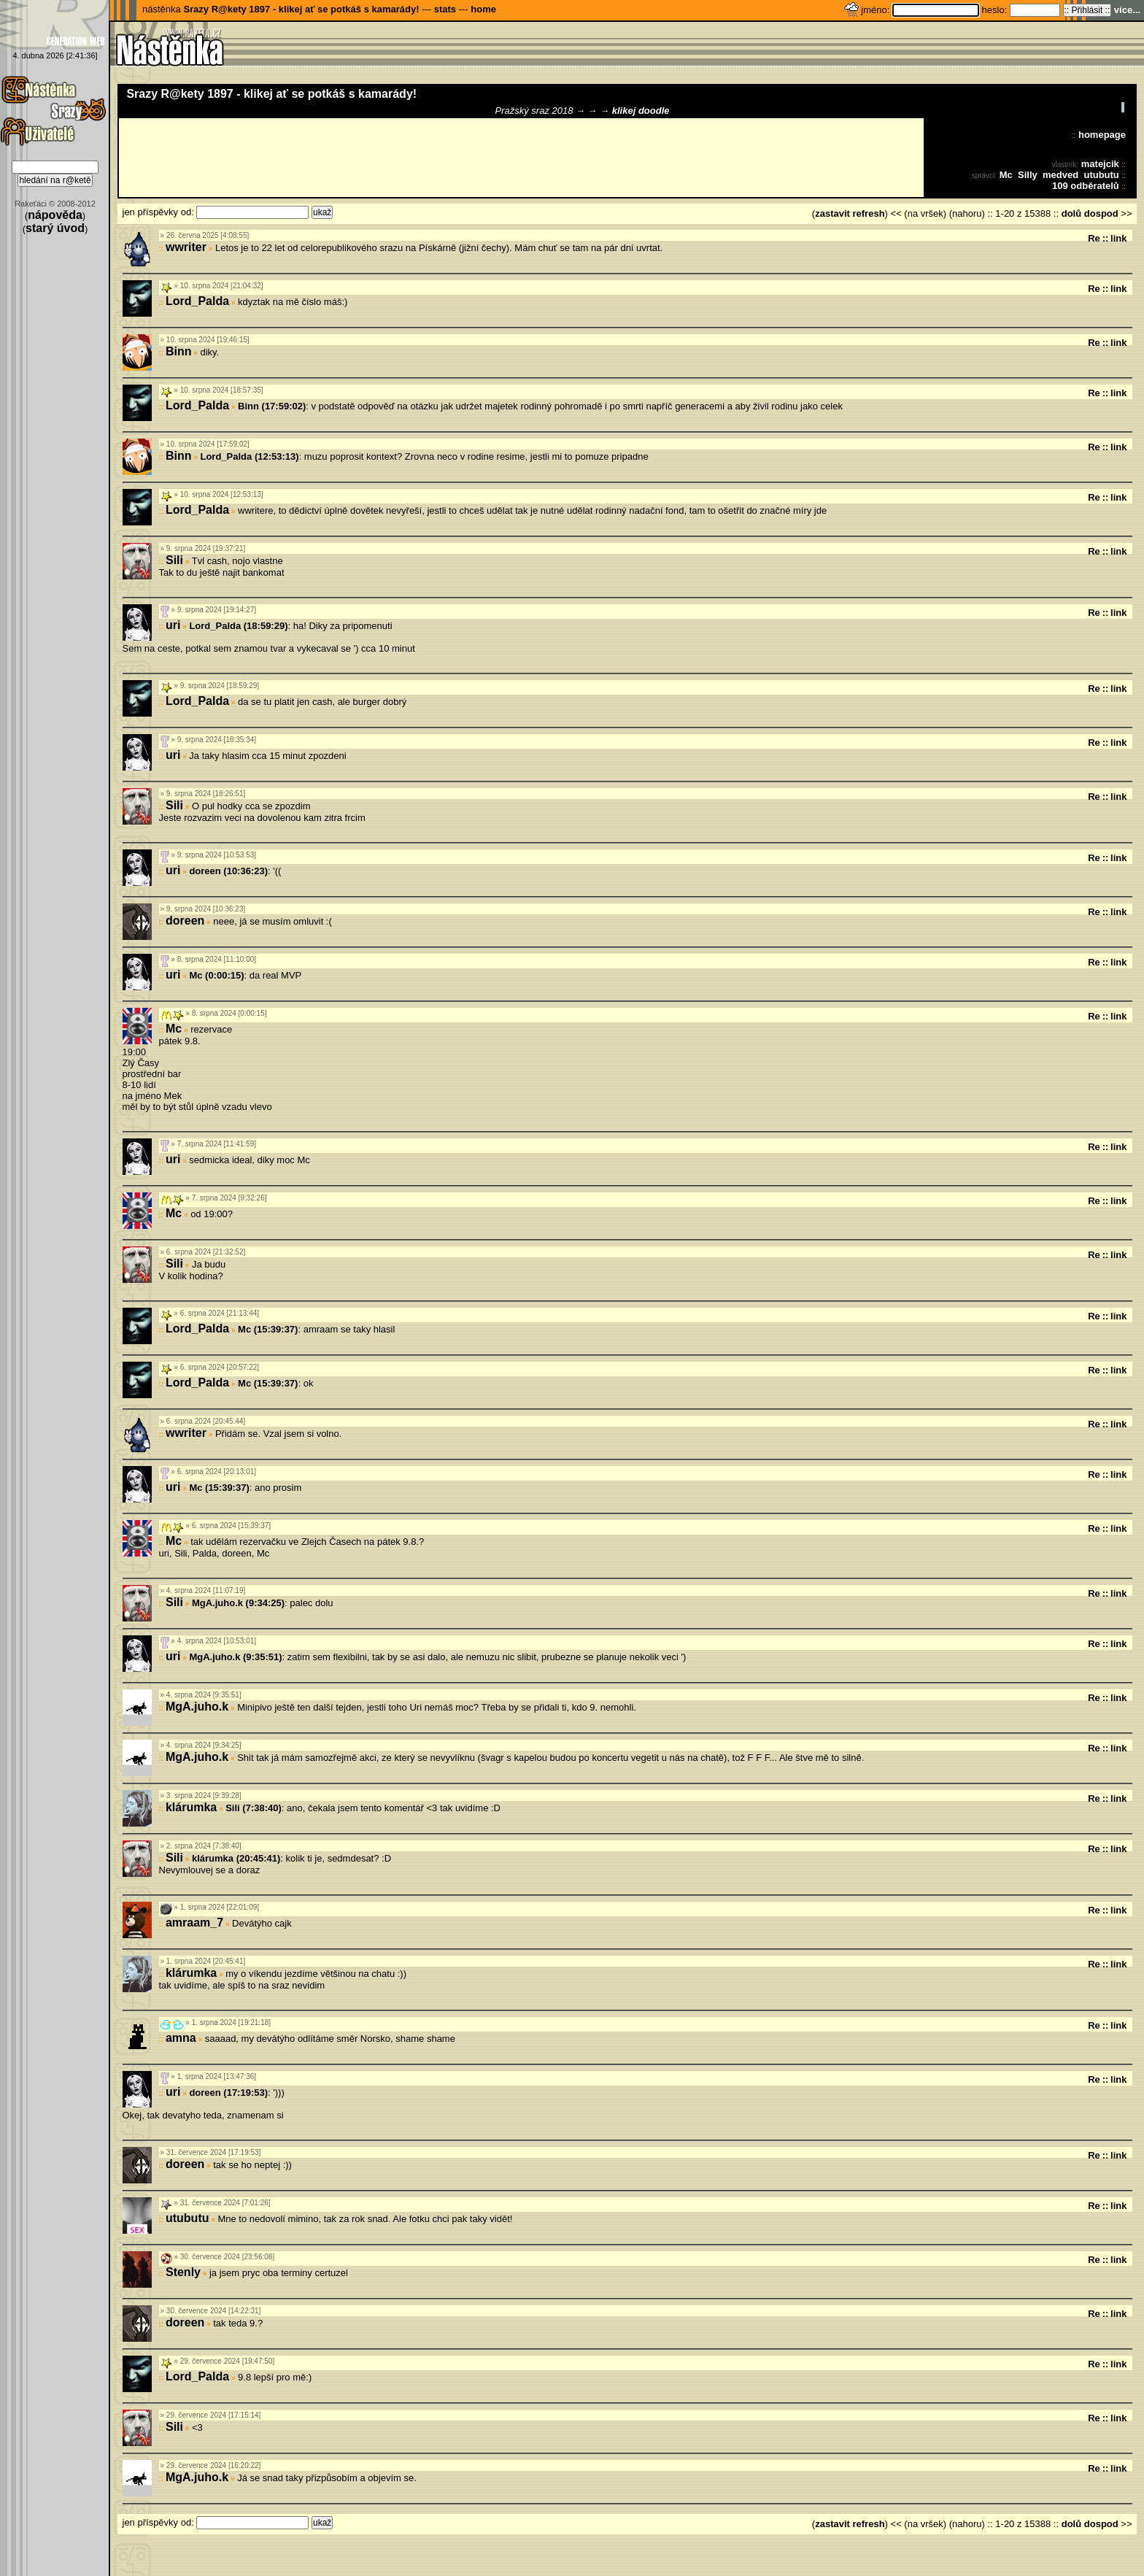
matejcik (1100, 163)
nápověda (55, 215)
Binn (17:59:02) (272, 406)
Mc (1006, 174)
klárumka (191, 1807)
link (1118, 238)
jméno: (876, 9)
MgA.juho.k (197, 1706)
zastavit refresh (849, 213)
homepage (1102, 134)
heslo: (996, 9)
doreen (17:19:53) (228, 2092)
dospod (1101, 213)
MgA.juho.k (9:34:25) (238, 1602)
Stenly (183, 2272)
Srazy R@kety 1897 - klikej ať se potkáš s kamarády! (301, 9)
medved (1060, 174)
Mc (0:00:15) (216, 975)
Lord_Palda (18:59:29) (238, 625)
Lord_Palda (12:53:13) (249, 456)
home (483, 9)
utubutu (1100, 174)
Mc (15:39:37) (268, 1329)
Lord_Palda (197, 301)
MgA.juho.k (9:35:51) (235, 1656)
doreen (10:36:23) (228, 870)
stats (445, 9)
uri (173, 625)
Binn (179, 351)
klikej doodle (641, 110)
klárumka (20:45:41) (236, 1858)
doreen (185, 920)
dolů (1071, 213)
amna (181, 2038)
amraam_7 (194, 1922)
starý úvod (55, 228)
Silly (1027, 174)
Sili (174, 560)
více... (1127, 9)
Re (1094, 238)
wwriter (186, 247)
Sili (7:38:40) (253, 1807)
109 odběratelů (1085, 185)
